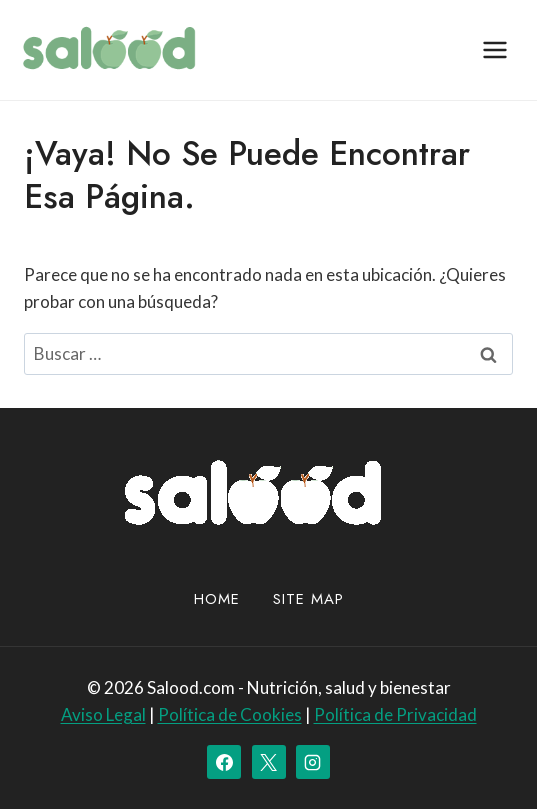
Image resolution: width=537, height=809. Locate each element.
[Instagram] (313, 762)
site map (308, 599)
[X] (269, 762)
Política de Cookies (230, 714)
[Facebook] (224, 762)
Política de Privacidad (395, 714)
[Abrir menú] (494, 49)
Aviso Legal (103, 714)
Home (217, 599)
